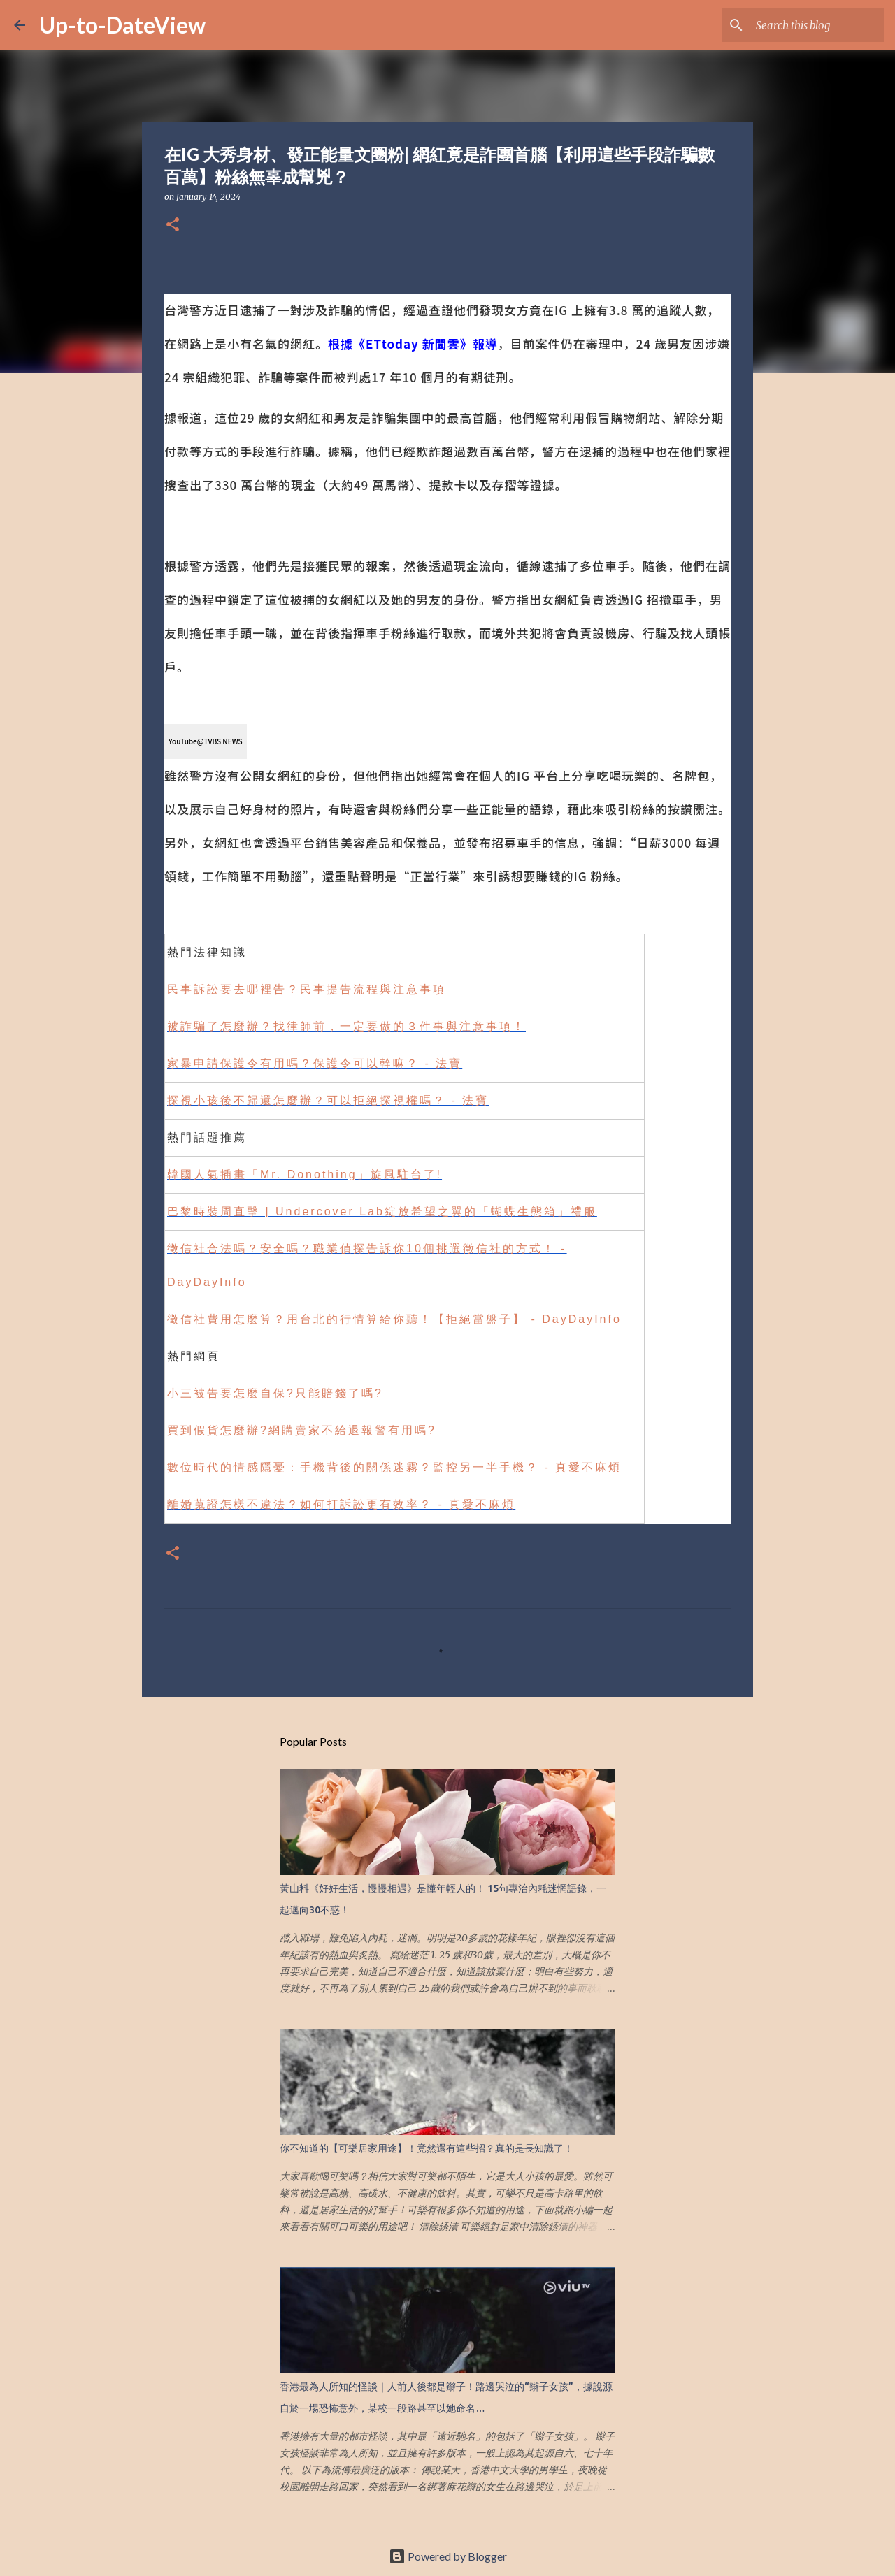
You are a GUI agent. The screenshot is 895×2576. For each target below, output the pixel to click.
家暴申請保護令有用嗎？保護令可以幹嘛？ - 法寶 (314, 1063)
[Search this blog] (810, 25)
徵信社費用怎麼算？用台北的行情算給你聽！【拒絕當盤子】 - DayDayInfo (394, 1319)
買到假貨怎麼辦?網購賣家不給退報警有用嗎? (301, 1430)
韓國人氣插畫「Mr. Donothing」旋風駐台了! (304, 1174)
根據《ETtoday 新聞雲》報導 (413, 343)
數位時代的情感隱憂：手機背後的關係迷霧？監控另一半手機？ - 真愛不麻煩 (394, 1467)
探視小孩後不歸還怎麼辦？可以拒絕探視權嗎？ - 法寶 (328, 1100)
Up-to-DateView (122, 24)
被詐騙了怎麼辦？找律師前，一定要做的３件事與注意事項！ (346, 1026)
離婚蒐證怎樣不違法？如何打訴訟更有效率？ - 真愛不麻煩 (341, 1504)
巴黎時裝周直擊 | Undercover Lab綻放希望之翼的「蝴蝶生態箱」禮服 (382, 1211)
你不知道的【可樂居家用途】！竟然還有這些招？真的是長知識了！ (426, 2148)
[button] (172, 225)
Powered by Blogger (448, 2556)
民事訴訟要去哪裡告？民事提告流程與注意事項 (306, 989)
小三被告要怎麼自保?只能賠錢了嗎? (275, 1393)
